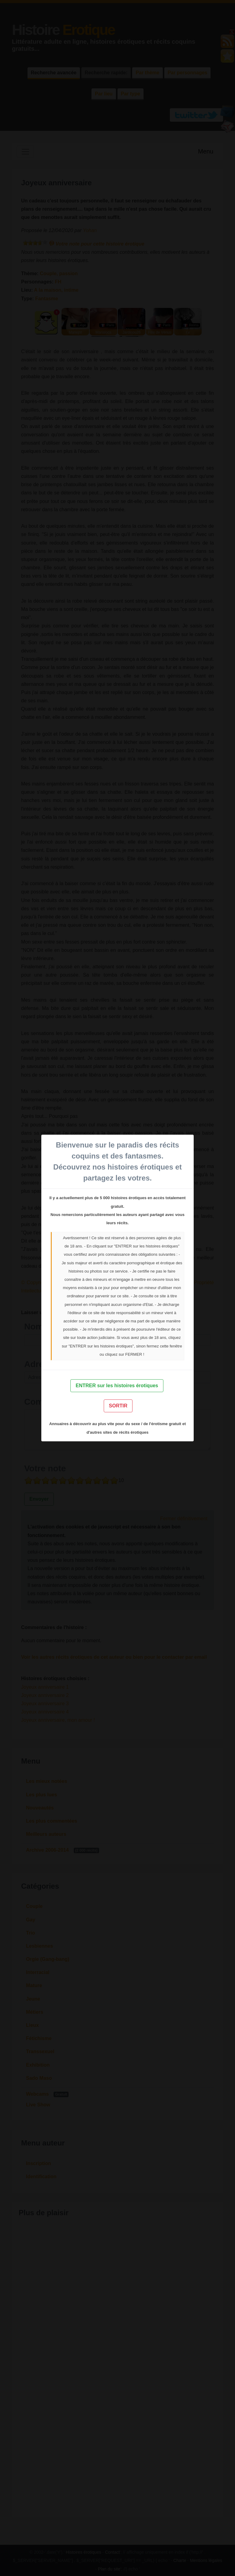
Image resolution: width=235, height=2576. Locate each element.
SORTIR (118, 1405)
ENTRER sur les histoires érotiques (117, 1385)
